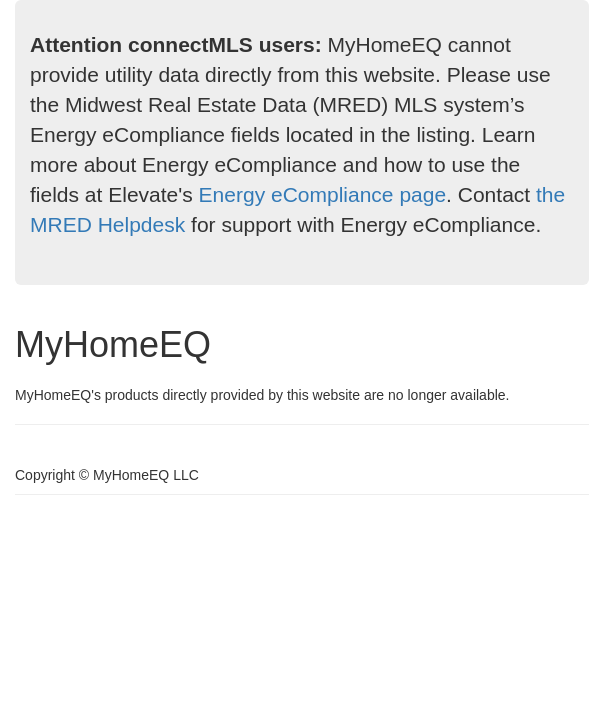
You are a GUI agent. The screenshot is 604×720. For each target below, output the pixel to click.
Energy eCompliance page (323, 194)
